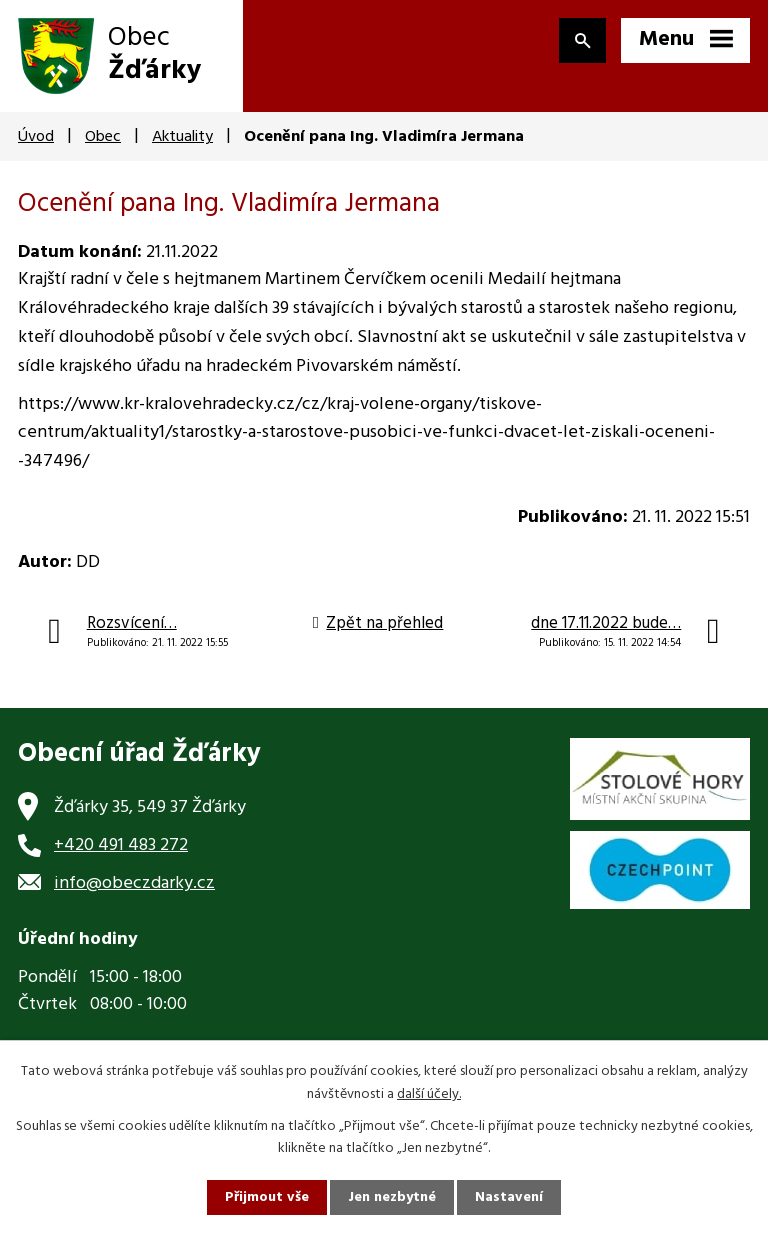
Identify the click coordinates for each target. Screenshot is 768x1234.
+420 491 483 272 (121, 845)
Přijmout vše (267, 1197)
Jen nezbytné (392, 1197)
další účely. (429, 1093)
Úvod (36, 137)
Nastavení (509, 1197)
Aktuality (182, 137)
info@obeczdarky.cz (134, 883)
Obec (103, 137)
